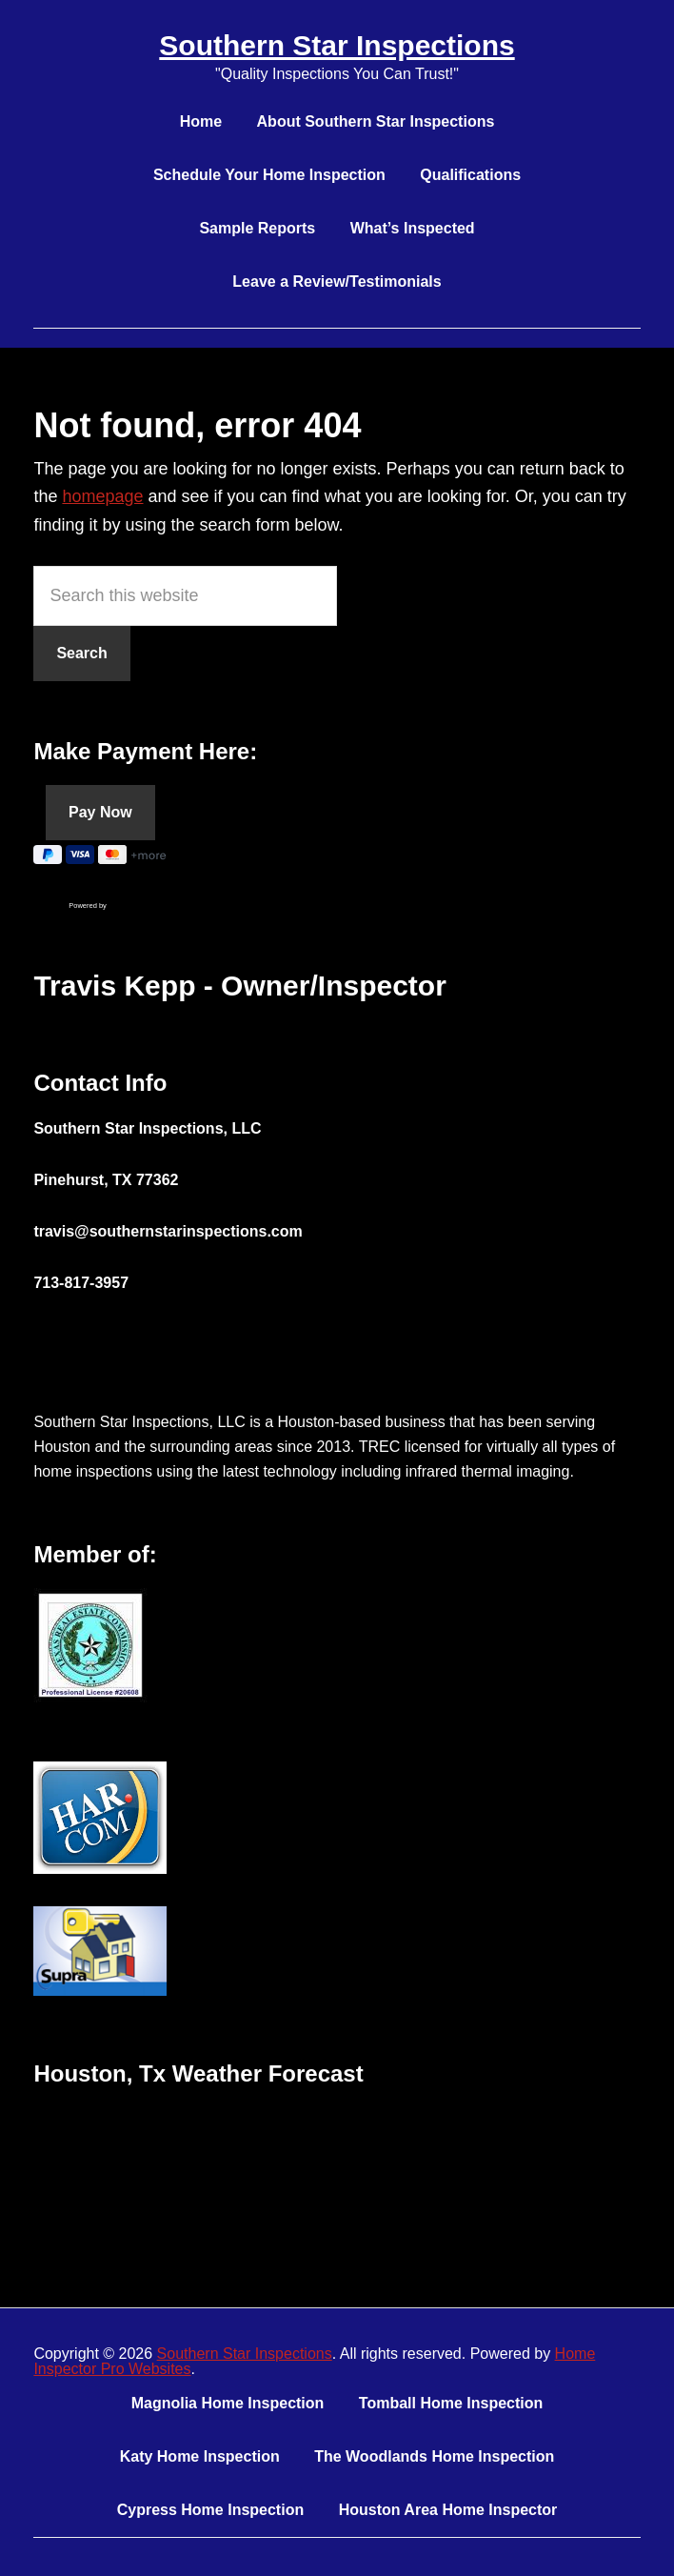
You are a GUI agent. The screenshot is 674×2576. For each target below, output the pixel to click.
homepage (102, 496)
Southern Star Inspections (336, 45)
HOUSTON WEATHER (336, 2178)
